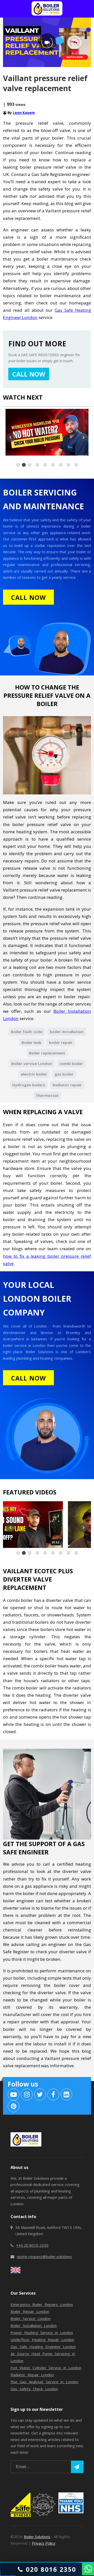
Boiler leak (31, 1042)
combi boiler (71, 1063)
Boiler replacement (47, 1052)
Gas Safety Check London (34, 2388)
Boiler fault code (26, 1031)
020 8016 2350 (47, 2569)
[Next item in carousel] (83, 437)
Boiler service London (31, 1063)
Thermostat (47, 1095)
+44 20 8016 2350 (32, 2245)
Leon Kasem (24, 112)
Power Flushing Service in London (42, 2332)
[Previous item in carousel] (10, 437)
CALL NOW (28, 374)
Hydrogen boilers (28, 1084)
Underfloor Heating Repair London (42, 2339)
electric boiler (34, 1074)
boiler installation (66, 1031)
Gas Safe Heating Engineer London (43, 2346)
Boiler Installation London (34, 2325)
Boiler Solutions (37, 2536)
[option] (18, 465)
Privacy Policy (43, 2543)
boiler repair (60, 1042)
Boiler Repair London (30, 2311)
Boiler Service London (30, 2318)
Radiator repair (67, 1084)
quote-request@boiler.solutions (44, 2256)
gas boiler (64, 1074)
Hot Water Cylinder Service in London (46, 2367)
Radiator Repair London (32, 2374)
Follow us (23, 2084)
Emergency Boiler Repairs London (42, 2304)
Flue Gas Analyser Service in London (44, 2381)
